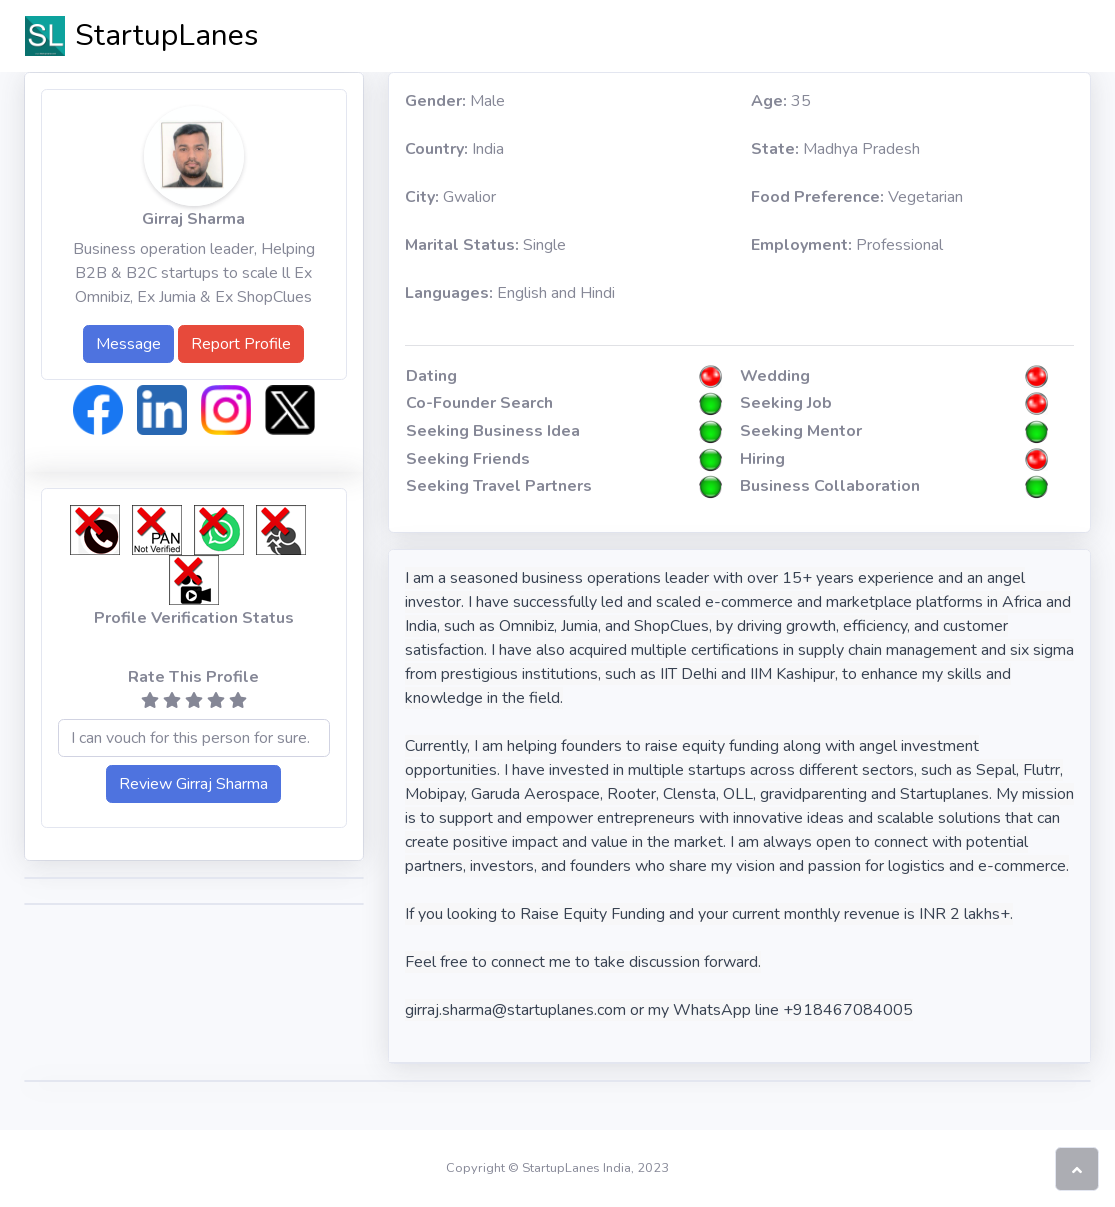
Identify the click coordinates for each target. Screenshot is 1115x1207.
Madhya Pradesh (835, 149)
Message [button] (128, 344)
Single (485, 245)
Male (455, 101)
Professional (847, 245)
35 (781, 101)
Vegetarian (857, 197)
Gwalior (450, 197)
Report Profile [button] (241, 344)
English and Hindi (510, 293)
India (454, 149)
